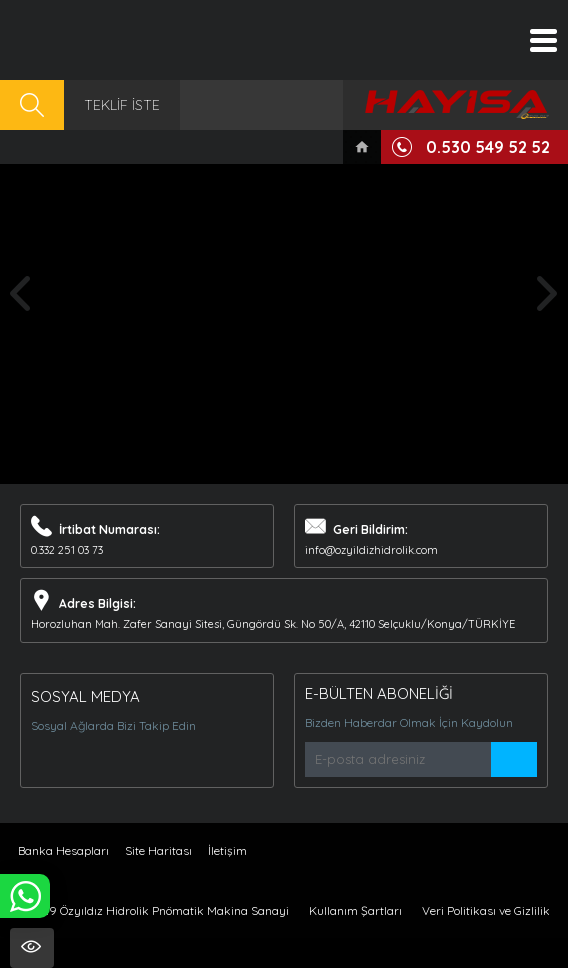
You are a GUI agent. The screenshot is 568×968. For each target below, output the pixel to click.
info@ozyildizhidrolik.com (371, 550)
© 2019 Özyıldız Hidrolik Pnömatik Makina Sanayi (153, 910)
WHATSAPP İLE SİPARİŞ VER (25, 896)
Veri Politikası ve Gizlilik (486, 910)
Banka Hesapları (63, 850)
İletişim (227, 850)
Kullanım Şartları (355, 910)
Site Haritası (158, 850)
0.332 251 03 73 (67, 550)
